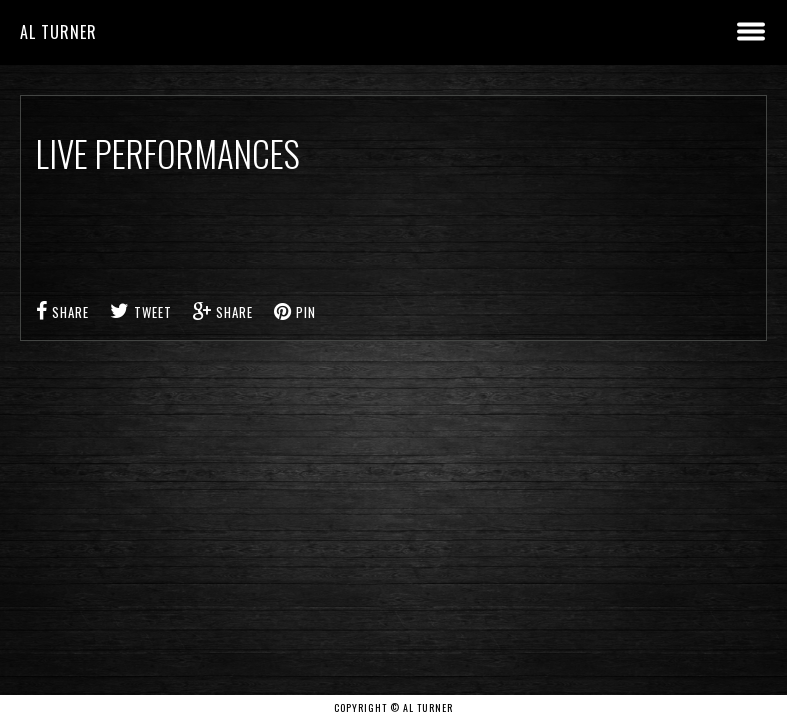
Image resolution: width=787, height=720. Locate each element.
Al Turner (58, 32)
